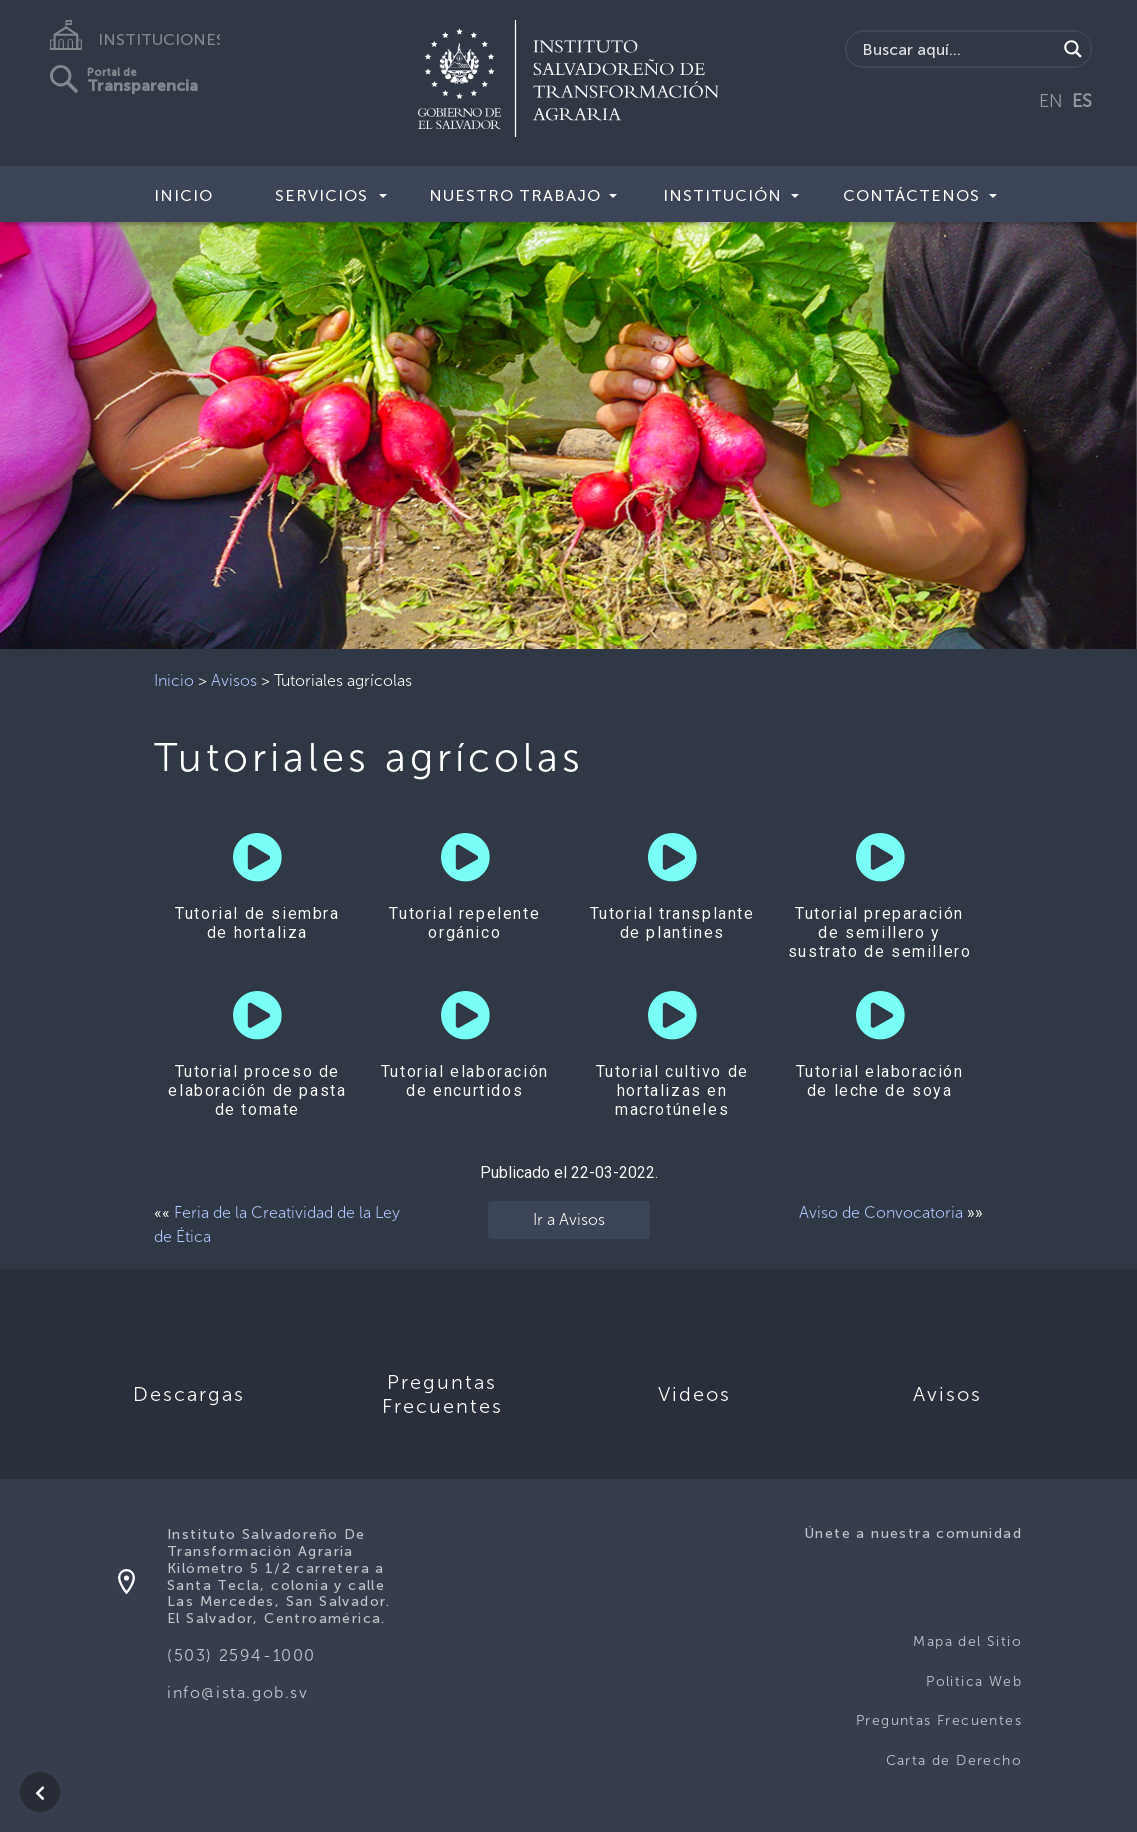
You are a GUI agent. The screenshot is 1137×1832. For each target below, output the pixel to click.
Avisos (234, 680)
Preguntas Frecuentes (939, 1720)
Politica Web (974, 1681)
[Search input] (956, 49)
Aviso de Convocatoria (881, 1212)
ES (1082, 101)
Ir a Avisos (569, 1219)
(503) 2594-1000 (241, 1655)
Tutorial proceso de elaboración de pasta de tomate (257, 1090)
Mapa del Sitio (967, 1641)
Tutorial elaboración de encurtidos (465, 1081)
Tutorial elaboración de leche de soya (880, 1081)
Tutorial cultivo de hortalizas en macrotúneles (672, 1090)
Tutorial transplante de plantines (672, 923)
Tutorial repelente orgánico (464, 923)
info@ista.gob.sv (238, 1692)
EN (1051, 101)
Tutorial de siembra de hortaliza (257, 923)
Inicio (183, 195)
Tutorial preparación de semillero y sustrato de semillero (880, 932)
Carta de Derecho (954, 1760)
